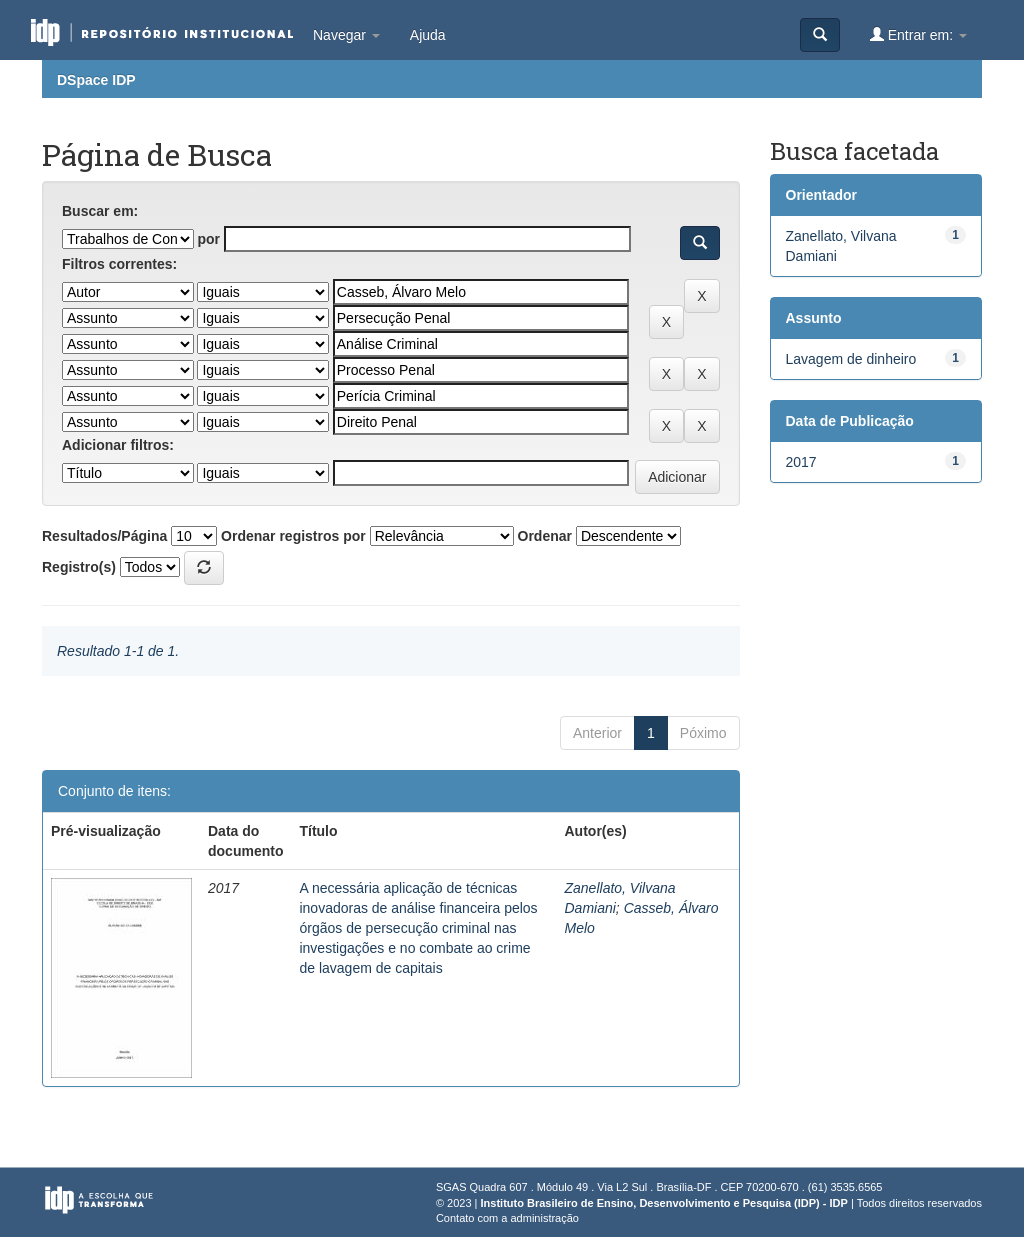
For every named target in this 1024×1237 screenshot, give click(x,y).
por (208, 239)
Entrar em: (918, 34)
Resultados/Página (104, 536)
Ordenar (545, 536)
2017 (801, 462)
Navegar (346, 35)
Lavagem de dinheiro (851, 359)
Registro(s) (79, 567)
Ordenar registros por (293, 536)
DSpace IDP (96, 80)
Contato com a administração (507, 1218)
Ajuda (428, 35)
